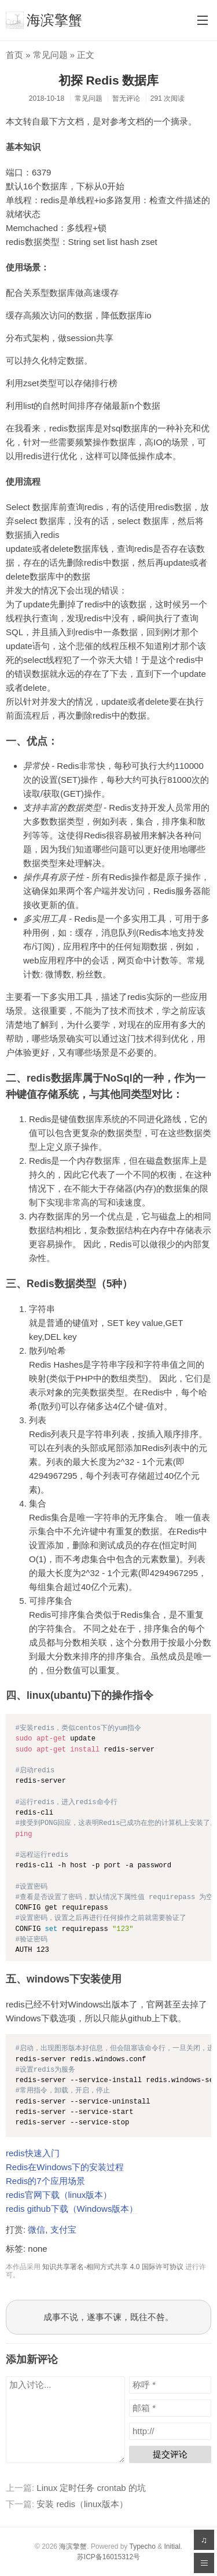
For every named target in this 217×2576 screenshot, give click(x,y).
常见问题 (50, 55)
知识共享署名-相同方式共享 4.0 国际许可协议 (112, 2267)
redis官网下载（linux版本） (59, 2195)
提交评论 (170, 2454)
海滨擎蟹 (44, 20)
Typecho (142, 2546)
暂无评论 (126, 98)
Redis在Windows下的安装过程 (65, 2167)
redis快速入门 (33, 2153)
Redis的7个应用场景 (45, 2181)
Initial (172, 2546)
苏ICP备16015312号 (108, 2557)
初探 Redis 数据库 (108, 80)
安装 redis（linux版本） (82, 2504)
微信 (36, 2229)
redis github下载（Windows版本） (72, 2209)
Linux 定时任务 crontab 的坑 (90, 2488)
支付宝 (63, 2229)
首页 (14, 55)
